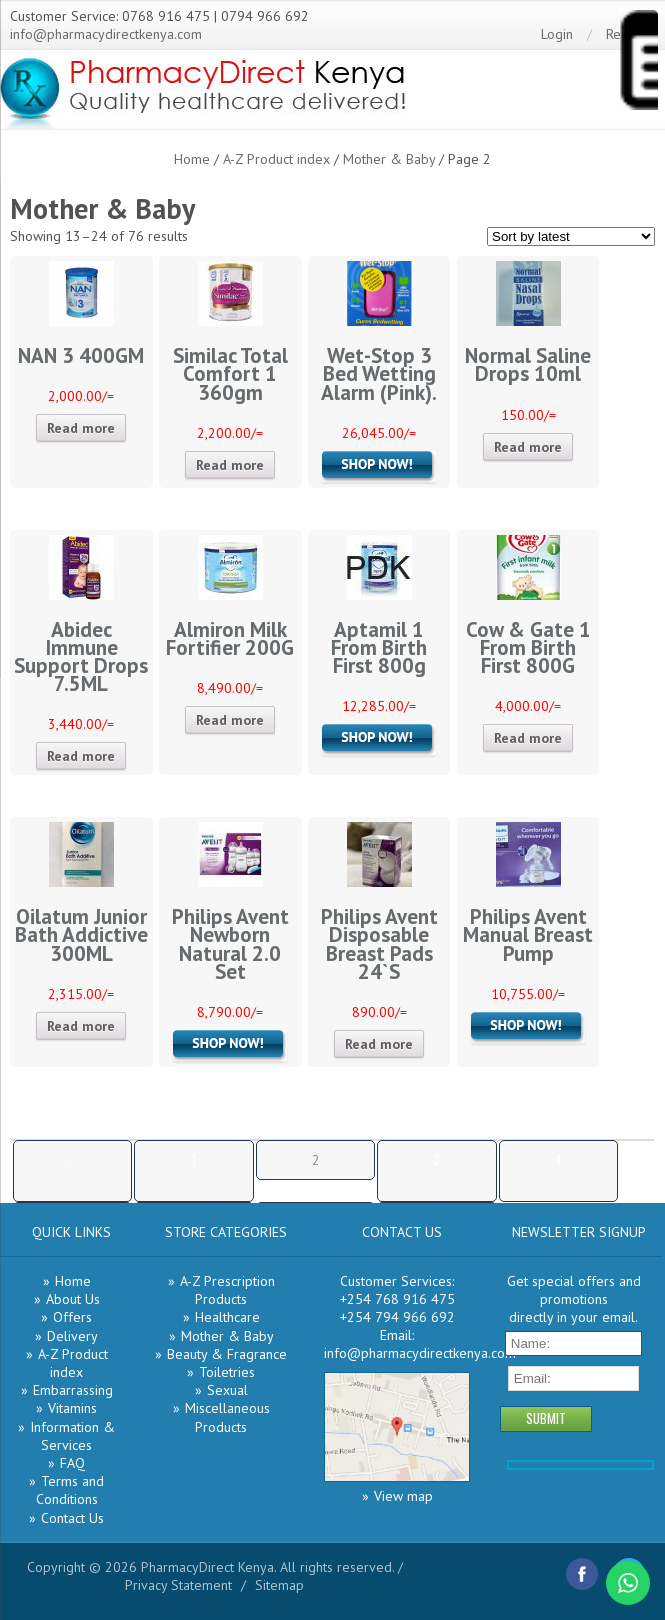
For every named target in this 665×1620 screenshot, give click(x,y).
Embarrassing (73, 1390)
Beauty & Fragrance (227, 1354)
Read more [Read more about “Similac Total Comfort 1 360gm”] (230, 465)
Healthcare (227, 1317)
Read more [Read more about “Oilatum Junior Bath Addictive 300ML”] (81, 1026)
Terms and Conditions (70, 1490)
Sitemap (279, 1585)
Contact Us (72, 1518)
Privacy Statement (178, 1585)
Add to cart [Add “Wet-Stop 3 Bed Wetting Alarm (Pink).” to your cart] (379, 467)
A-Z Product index (276, 159)
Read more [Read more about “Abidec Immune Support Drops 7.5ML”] (81, 756)
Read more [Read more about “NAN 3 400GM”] (81, 428)
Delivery (72, 1336)
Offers (72, 1317)
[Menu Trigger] (638, 64)
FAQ (72, 1463)
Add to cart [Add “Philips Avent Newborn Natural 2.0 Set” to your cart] (230, 1046)
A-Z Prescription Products (227, 1290)
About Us (73, 1299)
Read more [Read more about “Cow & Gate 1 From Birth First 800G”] (528, 738)
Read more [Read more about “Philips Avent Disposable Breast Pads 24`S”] (379, 1044)
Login (557, 34)
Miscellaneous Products (227, 1417)
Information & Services (72, 1436)
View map (403, 1496)
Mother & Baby (389, 159)
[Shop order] (571, 236)
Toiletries (227, 1372)
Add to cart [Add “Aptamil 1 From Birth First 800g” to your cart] (379, 740)
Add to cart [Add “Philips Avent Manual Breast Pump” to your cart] (528, 1028)
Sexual (227, 1390)
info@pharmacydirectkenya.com (106, 34)
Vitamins (72, 1408)
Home (192, 159)
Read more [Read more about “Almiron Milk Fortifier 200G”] (230, 720)
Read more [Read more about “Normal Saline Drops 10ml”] (528, 447)
